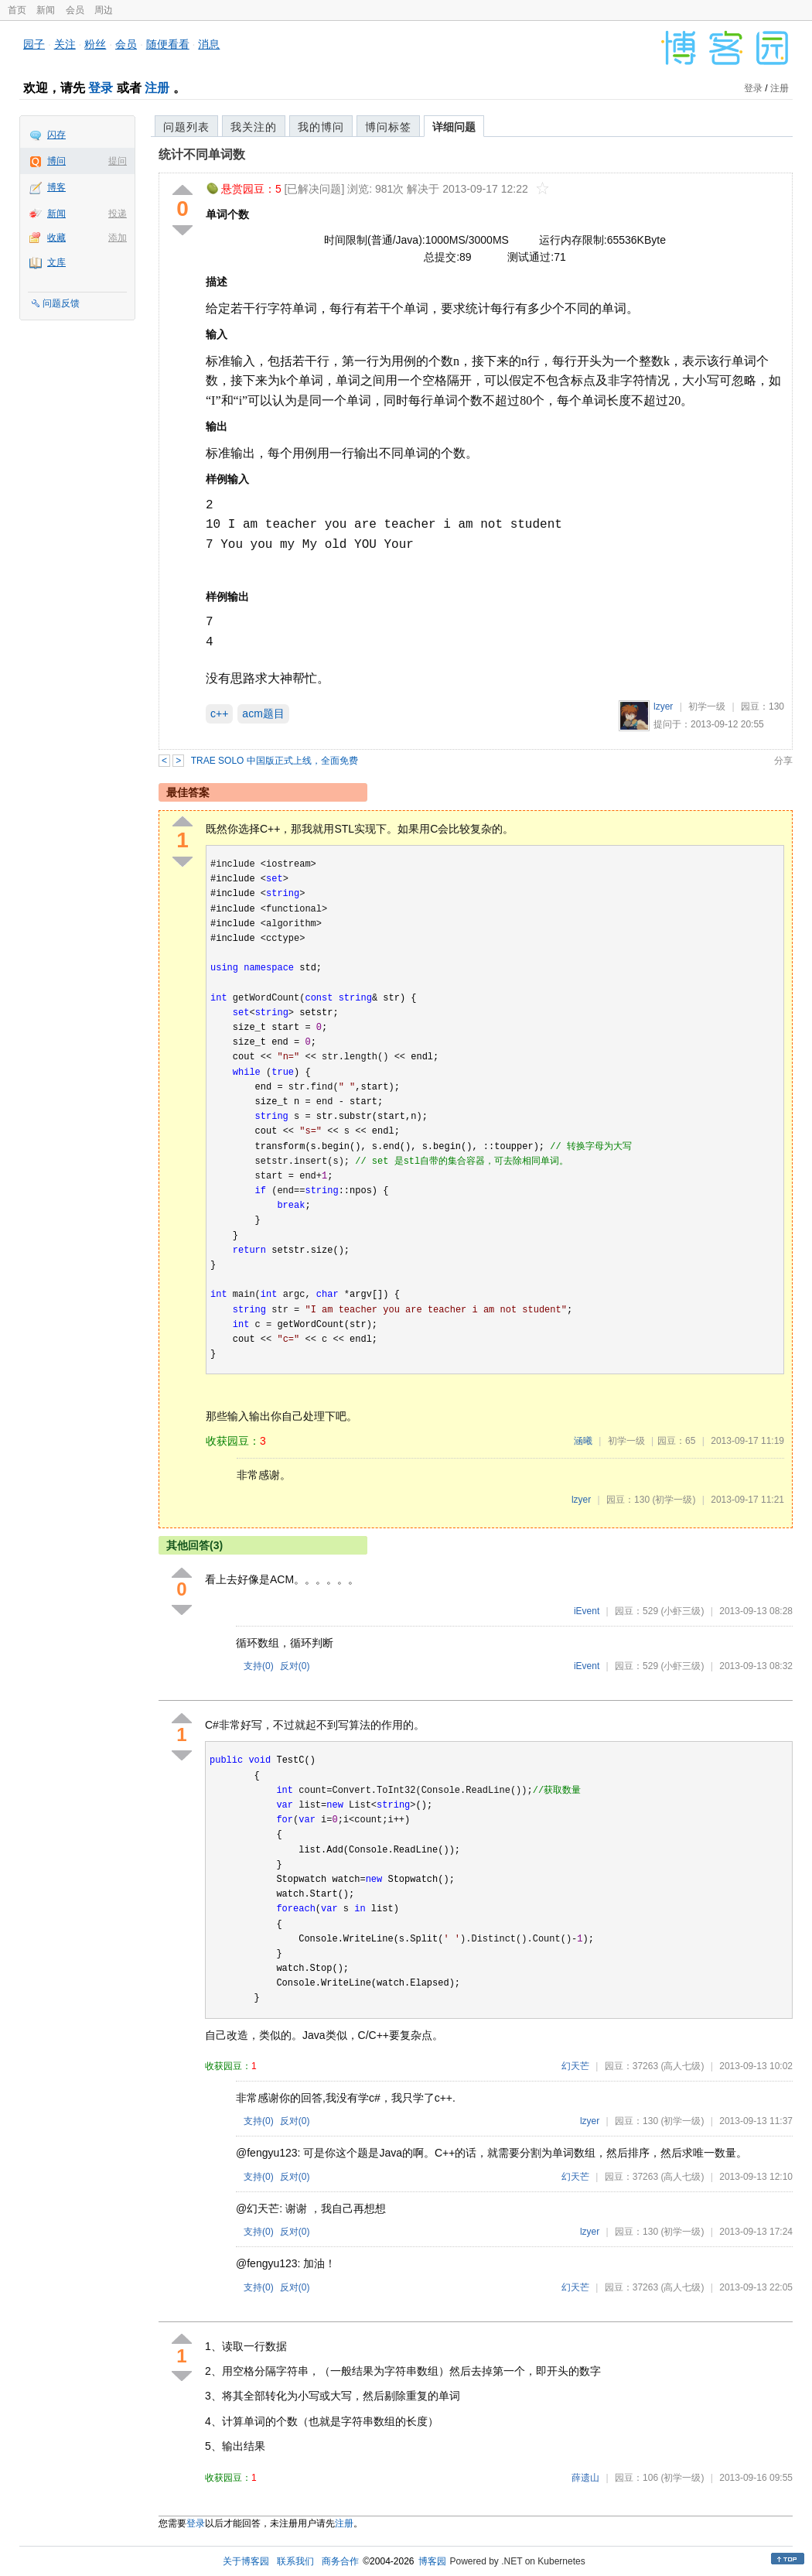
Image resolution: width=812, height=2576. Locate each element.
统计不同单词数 (202, 154)
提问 (117, 161)
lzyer (663, 706)
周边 (103, 10)
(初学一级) (673, 1499)
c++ (219, 713)
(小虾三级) (682, 1611)
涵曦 (583, 1440)
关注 (65, 44)
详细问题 (454, 127)
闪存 (56, 134)
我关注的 (253, 127)
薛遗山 (585, 2477)
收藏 (56, 237)
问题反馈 (61, 303)
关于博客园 (246, 2561)
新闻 (45, 10)
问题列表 (186, 127)
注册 (157, 87)
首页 (17, 10)
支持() (259, 1666)
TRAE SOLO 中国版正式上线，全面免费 (274, 760)
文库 (56, 262)
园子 (34, 44)
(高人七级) (682, 2066)
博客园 (432, 2561)
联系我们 (295, 2561)
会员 (75, 10)
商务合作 (340, 2561)
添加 (117, 237)
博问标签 (388, 127)
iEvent (586, 1611)
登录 (100, 87)
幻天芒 (575, 2066)
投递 (117, 213)
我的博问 (321, 127)
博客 (56, 187)
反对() (295, 1666)
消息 (209, 44)
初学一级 (706, 706)
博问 (56, 161)
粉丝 (95, 44)
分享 (783, 760)
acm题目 (263, 713)
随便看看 (167, 44)
